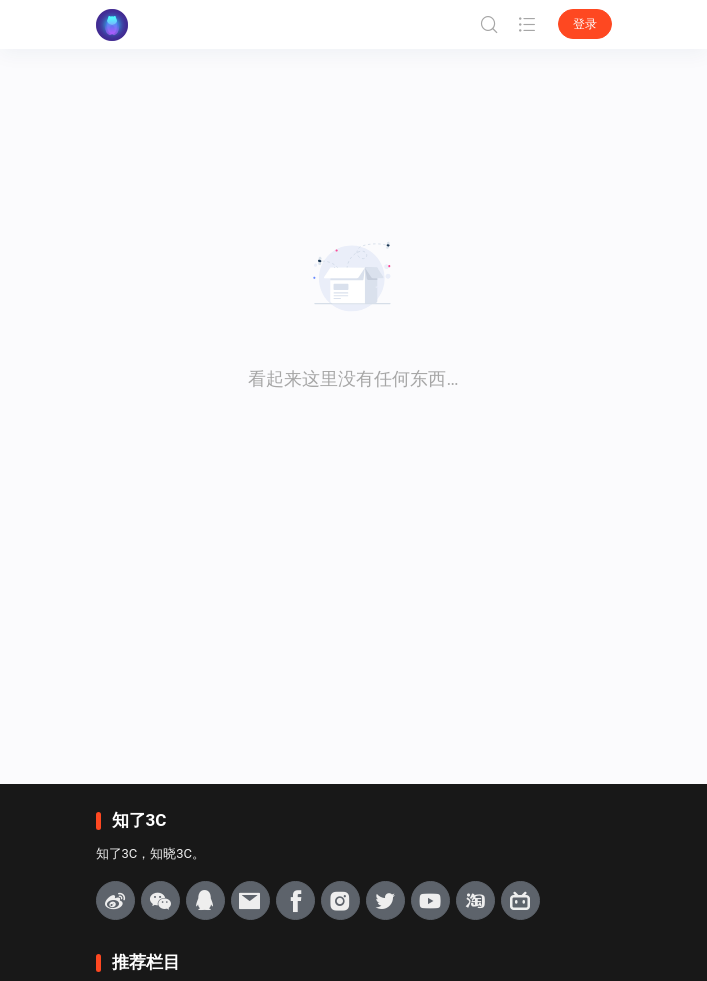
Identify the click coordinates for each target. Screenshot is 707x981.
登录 (585, 24)
